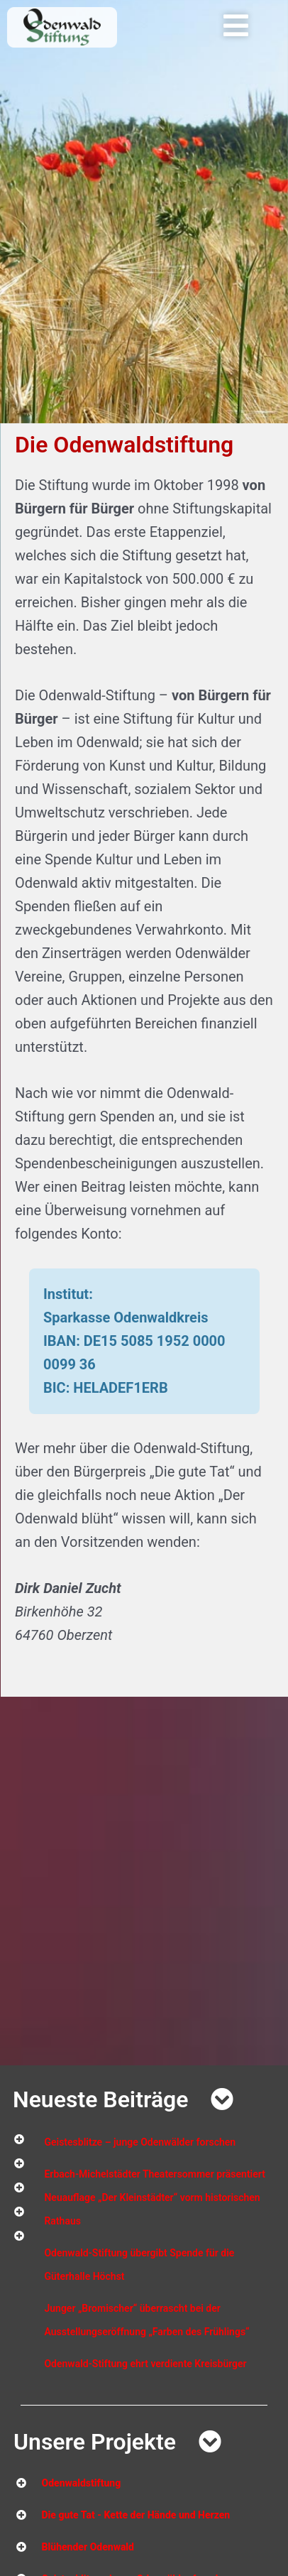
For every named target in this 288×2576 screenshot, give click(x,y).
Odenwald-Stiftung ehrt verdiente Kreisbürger (145, 2363)
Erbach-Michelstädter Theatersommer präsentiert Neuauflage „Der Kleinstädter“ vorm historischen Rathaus (154, 2197)
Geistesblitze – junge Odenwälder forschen (140, 2142)
